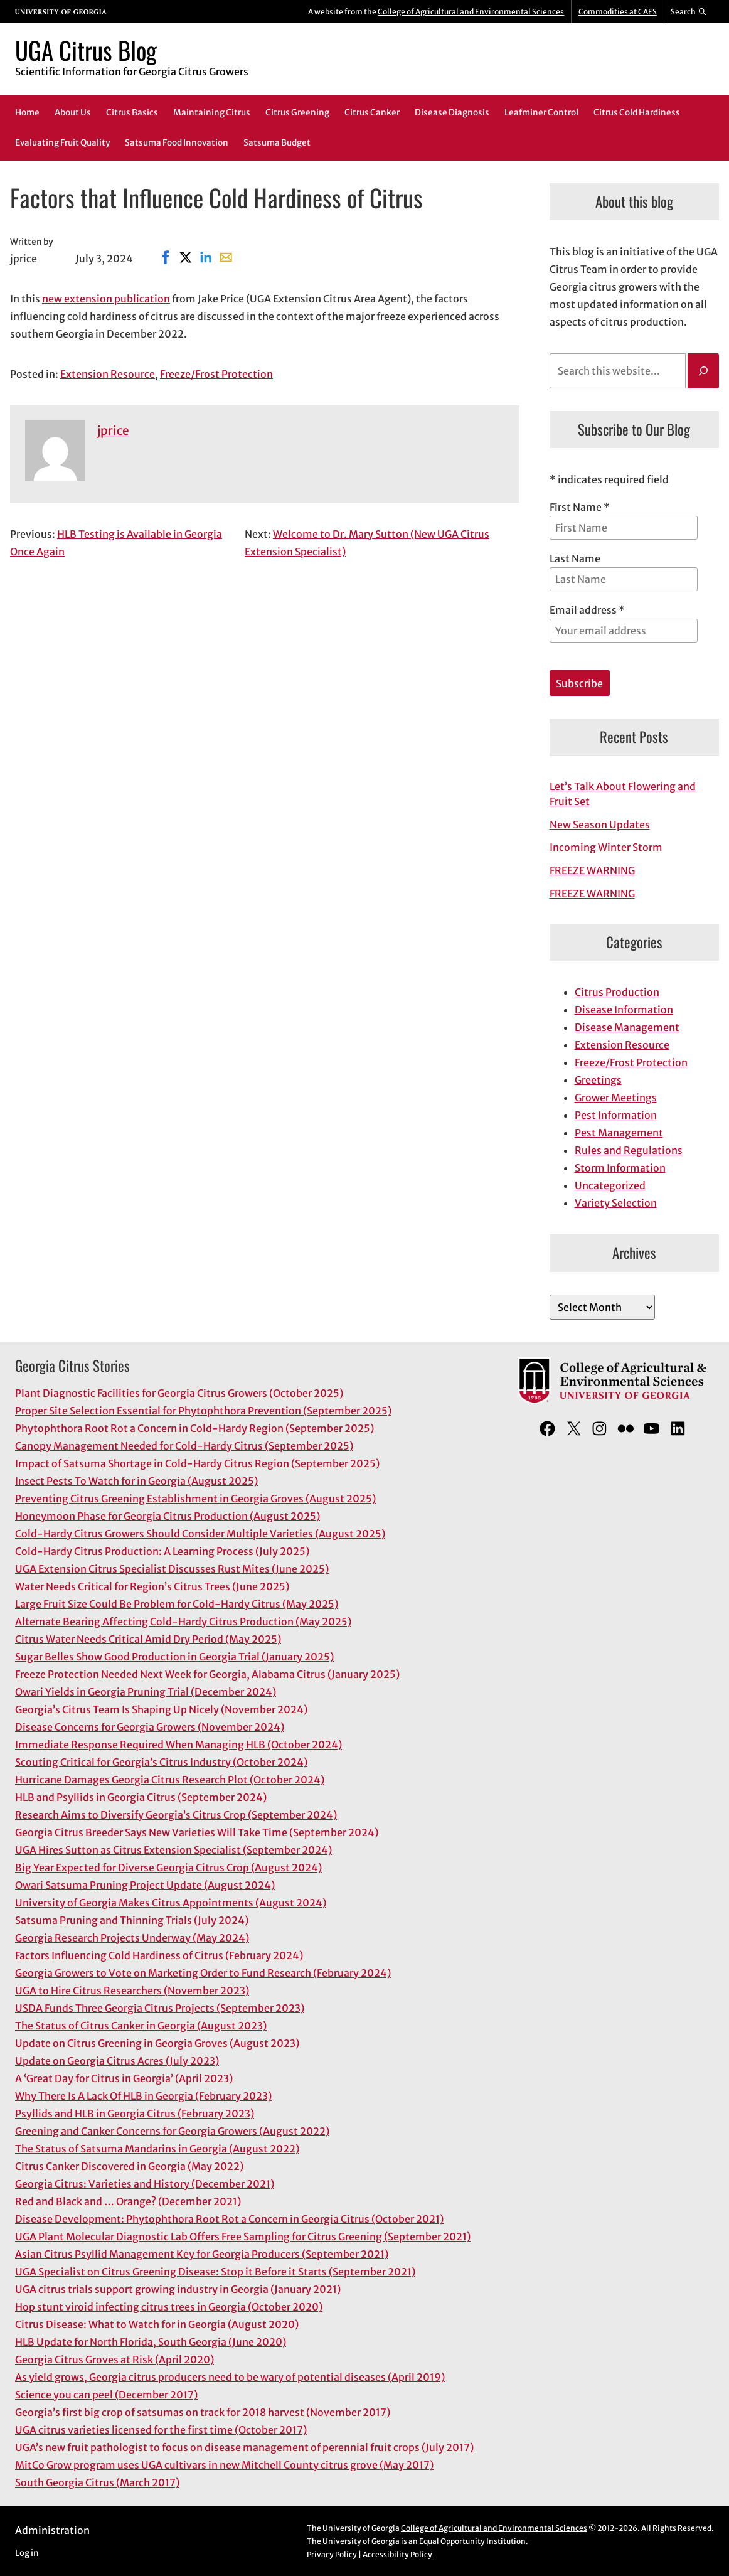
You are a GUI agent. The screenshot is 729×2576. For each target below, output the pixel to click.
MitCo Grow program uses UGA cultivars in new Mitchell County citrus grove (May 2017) (224, 2465)
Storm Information (620, 1168)
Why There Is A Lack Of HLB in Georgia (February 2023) (143, 2096)
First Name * (580, 507)
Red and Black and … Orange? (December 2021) (128, 2201)
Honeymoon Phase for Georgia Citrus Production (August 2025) (167, 1516)
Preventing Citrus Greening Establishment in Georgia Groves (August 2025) (195, 1498)
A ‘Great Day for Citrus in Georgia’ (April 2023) (124, 2078)
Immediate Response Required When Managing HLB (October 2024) (178, 1744)
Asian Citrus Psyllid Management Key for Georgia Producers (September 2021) (201, 2254)
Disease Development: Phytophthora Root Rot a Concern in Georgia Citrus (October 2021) (229, 2219)
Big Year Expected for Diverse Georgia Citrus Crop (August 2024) (168, 1867)
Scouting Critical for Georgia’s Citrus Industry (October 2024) (161, 1762)
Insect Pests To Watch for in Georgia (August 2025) (136, 1481)
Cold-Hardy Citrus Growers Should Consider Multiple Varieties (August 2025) (200, 1533)
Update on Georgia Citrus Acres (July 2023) (117, 2061)
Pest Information (616, 1115)
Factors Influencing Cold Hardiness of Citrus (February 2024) (159, 1955)
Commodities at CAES (617, 11)
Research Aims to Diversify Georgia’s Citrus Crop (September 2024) (176, 1815)
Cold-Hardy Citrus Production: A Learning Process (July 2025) (162, 1551)
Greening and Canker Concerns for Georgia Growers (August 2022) (172, 2131)
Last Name (575, 558)
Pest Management (619, 1132)
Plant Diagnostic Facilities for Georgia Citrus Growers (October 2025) (179, 1393)
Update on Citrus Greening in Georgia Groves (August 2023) (157, 2043)
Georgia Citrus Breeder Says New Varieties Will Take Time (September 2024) (196, 1832)
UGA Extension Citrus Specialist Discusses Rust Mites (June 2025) (172, 1569)
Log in (27, 2553)
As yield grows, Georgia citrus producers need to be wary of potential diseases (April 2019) (230, 2377)
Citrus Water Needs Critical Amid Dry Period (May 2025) (148, 1639)
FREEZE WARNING (592, 870)
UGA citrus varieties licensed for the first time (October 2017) (161, 2430)
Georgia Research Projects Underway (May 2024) (132, 1938)
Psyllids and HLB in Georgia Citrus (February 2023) (134, 2113)
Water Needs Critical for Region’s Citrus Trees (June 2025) (152, 1586)
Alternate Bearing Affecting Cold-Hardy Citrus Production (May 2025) (183, 1621)
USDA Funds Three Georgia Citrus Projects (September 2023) (159, 2008)
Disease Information (624, 1009)
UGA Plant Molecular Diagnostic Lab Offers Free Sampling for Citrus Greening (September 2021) (243, 2236)
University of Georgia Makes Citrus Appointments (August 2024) (170, 1902)
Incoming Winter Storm (606, 847)
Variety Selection (616, 1203)
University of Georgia (361, 2541)
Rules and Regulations (629, 1150)
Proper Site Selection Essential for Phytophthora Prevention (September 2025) (203, 1410)
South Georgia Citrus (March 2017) (97, 2482)
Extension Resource (107, 374)
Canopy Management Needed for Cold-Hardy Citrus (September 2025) (184, 1446)
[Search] (703, 370)
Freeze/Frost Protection (216, 374)
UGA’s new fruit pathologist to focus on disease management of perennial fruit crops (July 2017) (244, 2447)
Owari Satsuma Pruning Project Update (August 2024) (145, 1885)
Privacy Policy (332, 2554)
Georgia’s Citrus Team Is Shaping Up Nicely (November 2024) (161, 1709)
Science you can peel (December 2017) (106, 2394)
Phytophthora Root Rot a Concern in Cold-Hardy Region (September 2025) (194, 1428)
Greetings (598, 1080)
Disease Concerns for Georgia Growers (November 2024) (149, 1727)
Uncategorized (610, 1185)
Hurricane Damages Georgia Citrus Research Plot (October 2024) (169, 1779)
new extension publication (106, 298)
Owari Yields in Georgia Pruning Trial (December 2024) (145, 1692)
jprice (113, 430)
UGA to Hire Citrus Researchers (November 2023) (132, 1990)
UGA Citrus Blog (86, 50)
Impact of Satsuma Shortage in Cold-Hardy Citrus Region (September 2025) (197, 1463)
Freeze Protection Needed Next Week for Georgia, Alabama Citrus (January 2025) (207, 1674)
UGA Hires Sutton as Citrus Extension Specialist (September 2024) (173, 1850)
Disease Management (627, 1027)
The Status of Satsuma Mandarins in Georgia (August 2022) (157, 2148)
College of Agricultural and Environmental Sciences (471, 11)
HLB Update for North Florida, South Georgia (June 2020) (150, 2342)
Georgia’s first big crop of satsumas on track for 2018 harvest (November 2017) (202, 2412)
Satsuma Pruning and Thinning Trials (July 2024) (131, 1920)
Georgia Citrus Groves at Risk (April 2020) (114, 2359)
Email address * (624, 623)
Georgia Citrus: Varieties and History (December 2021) (144, 2184)
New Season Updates (600, 824)
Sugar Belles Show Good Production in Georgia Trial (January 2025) (174, 1656)
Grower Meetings (616, 1097)
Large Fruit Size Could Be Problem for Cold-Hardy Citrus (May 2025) (176, 1604)
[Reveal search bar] (689, 12)
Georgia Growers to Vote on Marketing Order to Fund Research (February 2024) (203, 1973)
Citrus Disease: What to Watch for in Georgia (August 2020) (157, 2324)
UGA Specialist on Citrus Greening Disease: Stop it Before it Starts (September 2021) (215, 2271)
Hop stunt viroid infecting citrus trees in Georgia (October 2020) (168, 2307)
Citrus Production (617, 992)
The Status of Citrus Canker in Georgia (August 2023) (141, 2025)
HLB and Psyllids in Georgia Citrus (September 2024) (141, 1797)
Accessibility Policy (397, 2554)
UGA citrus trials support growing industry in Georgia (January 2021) (178, 2289)
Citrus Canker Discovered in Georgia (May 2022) (129, 2166)
